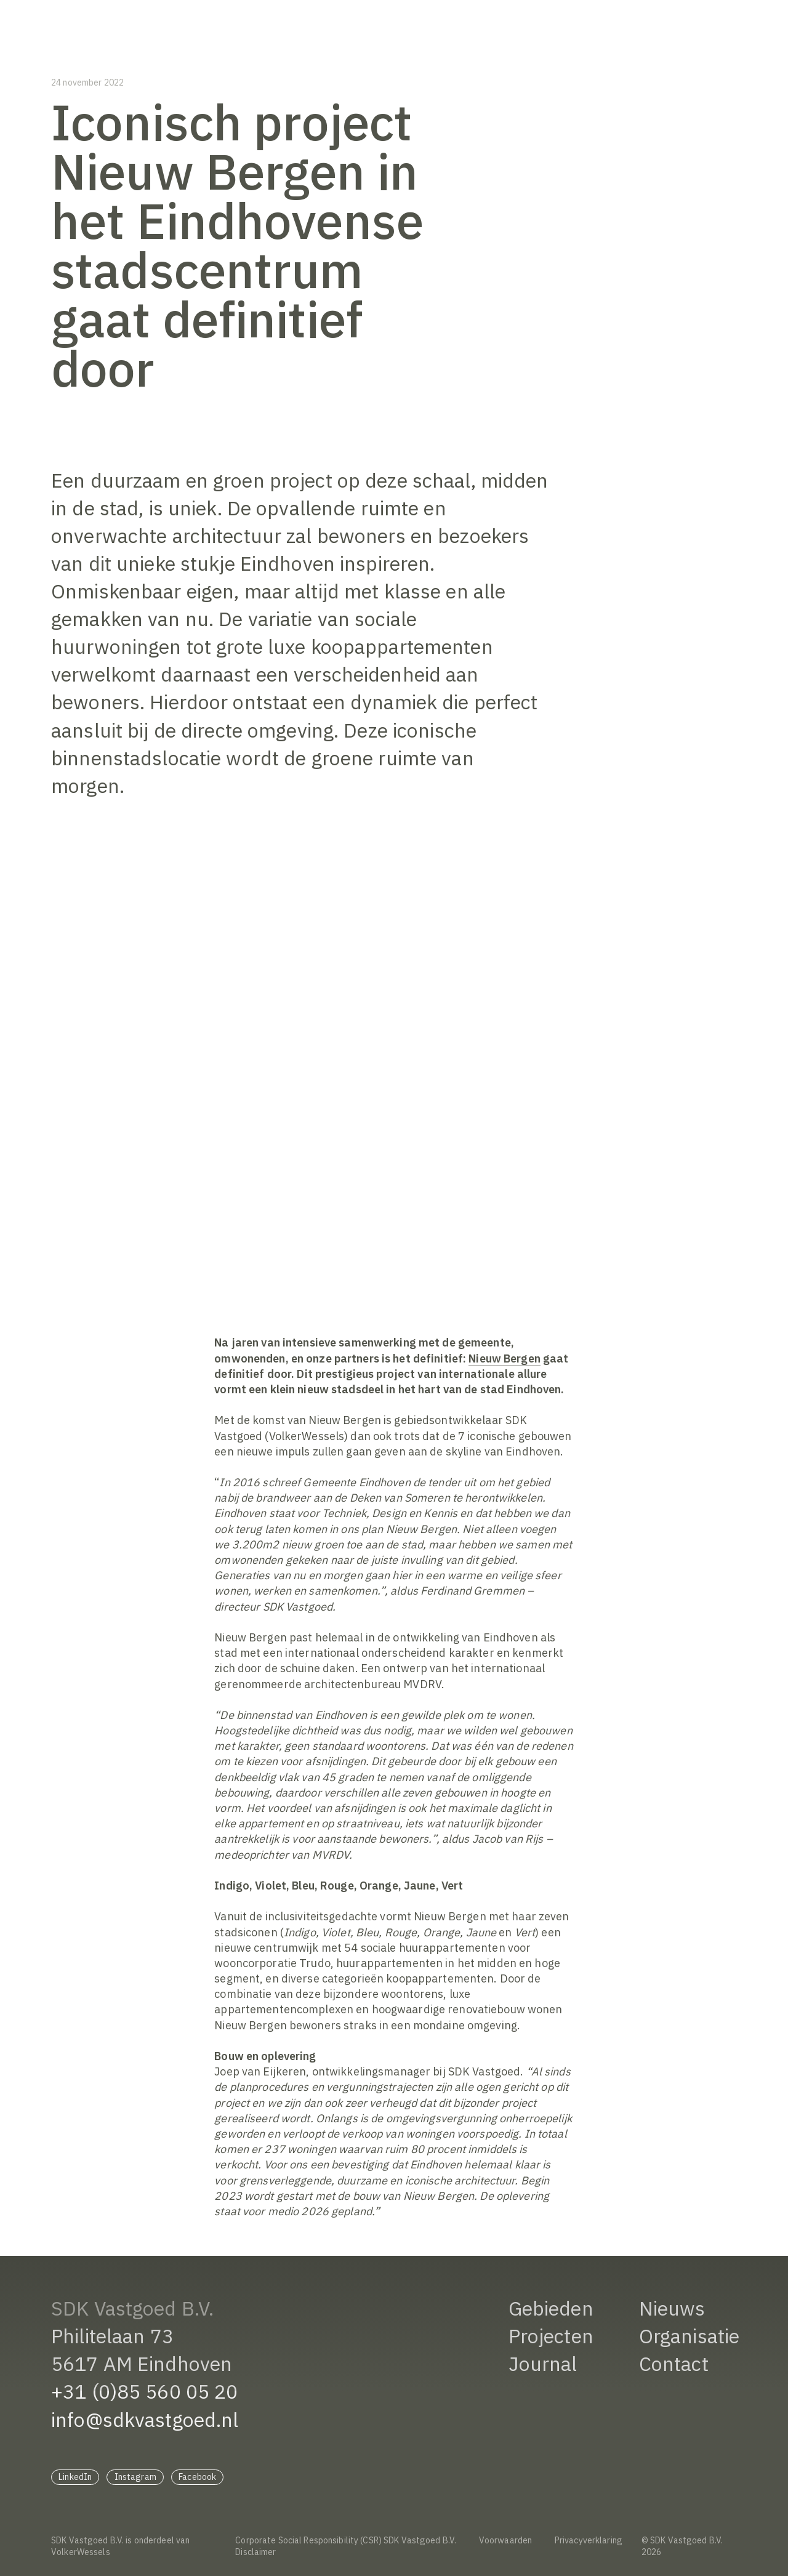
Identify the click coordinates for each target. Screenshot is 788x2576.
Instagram (135, 2476)
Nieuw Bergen (504, 1358)
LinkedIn (75, 2476)
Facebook (197, 2476)
